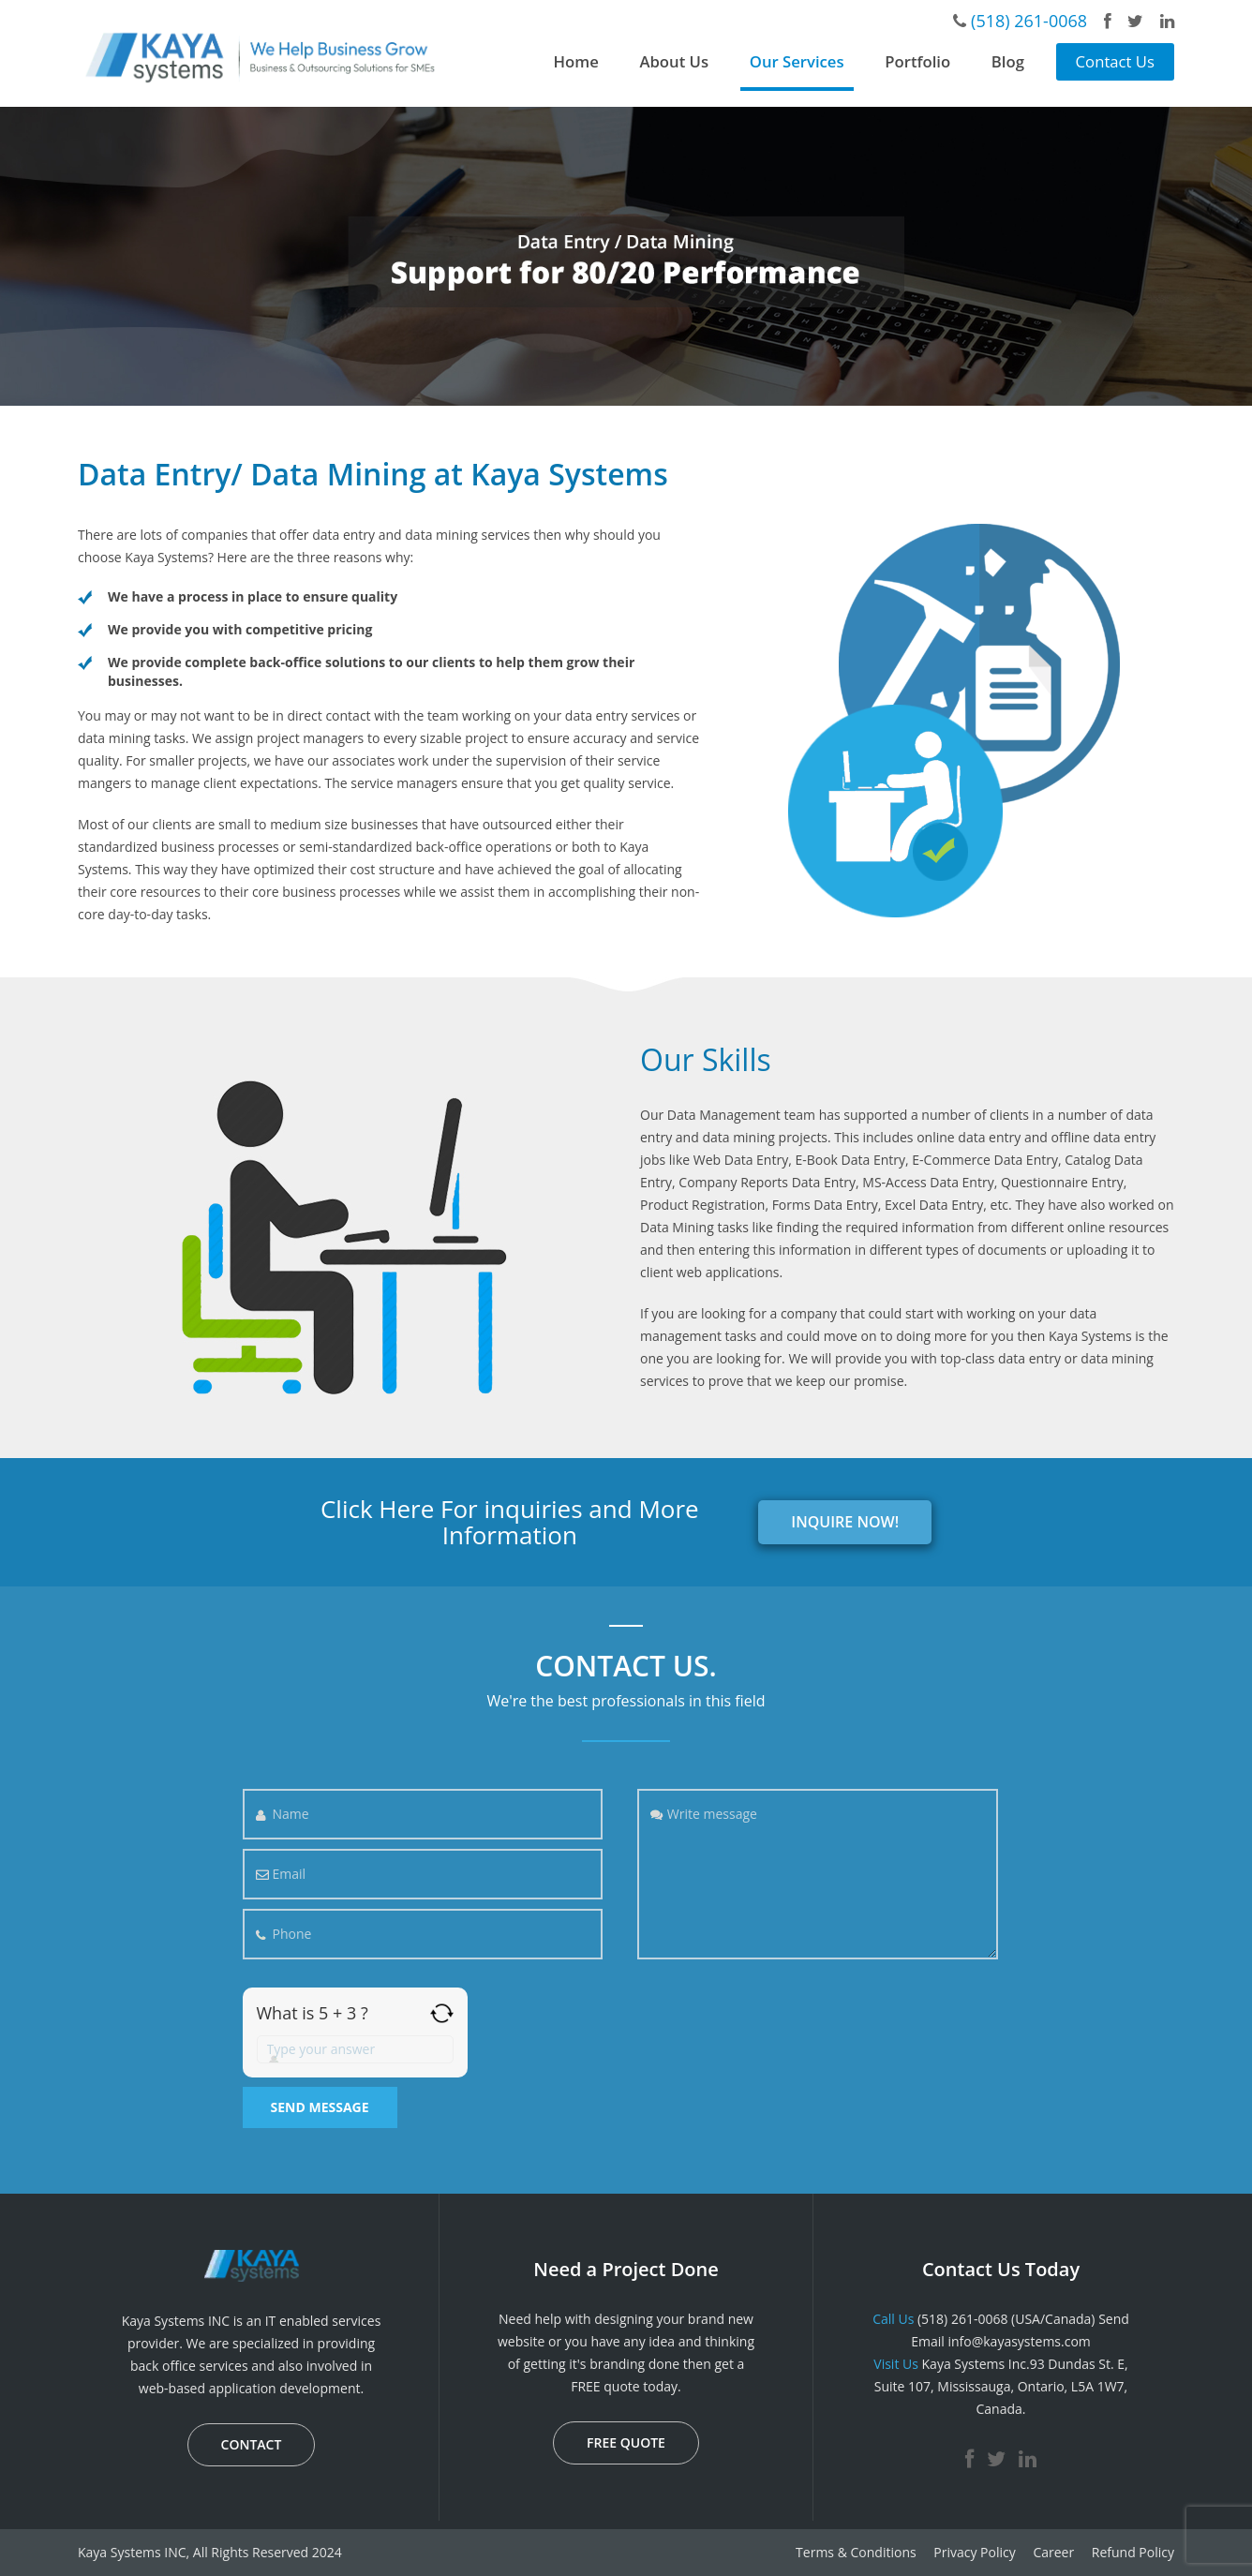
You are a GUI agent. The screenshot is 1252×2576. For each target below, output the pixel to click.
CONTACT (251, 2444)
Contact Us (1115, 61)
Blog (1007, 61)
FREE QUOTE (626, 2442)
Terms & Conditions (856, 2552)
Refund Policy (1133, 2552)
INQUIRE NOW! (845, 1521)
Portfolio (917, 61)
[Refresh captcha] (442, 2013)
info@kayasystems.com (1018, 2341)
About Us (673, 61)
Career (1053, 2552)
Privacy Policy (974, 2552)
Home (576, 61)
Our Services (797, 61)
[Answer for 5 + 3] (355, 2049)
